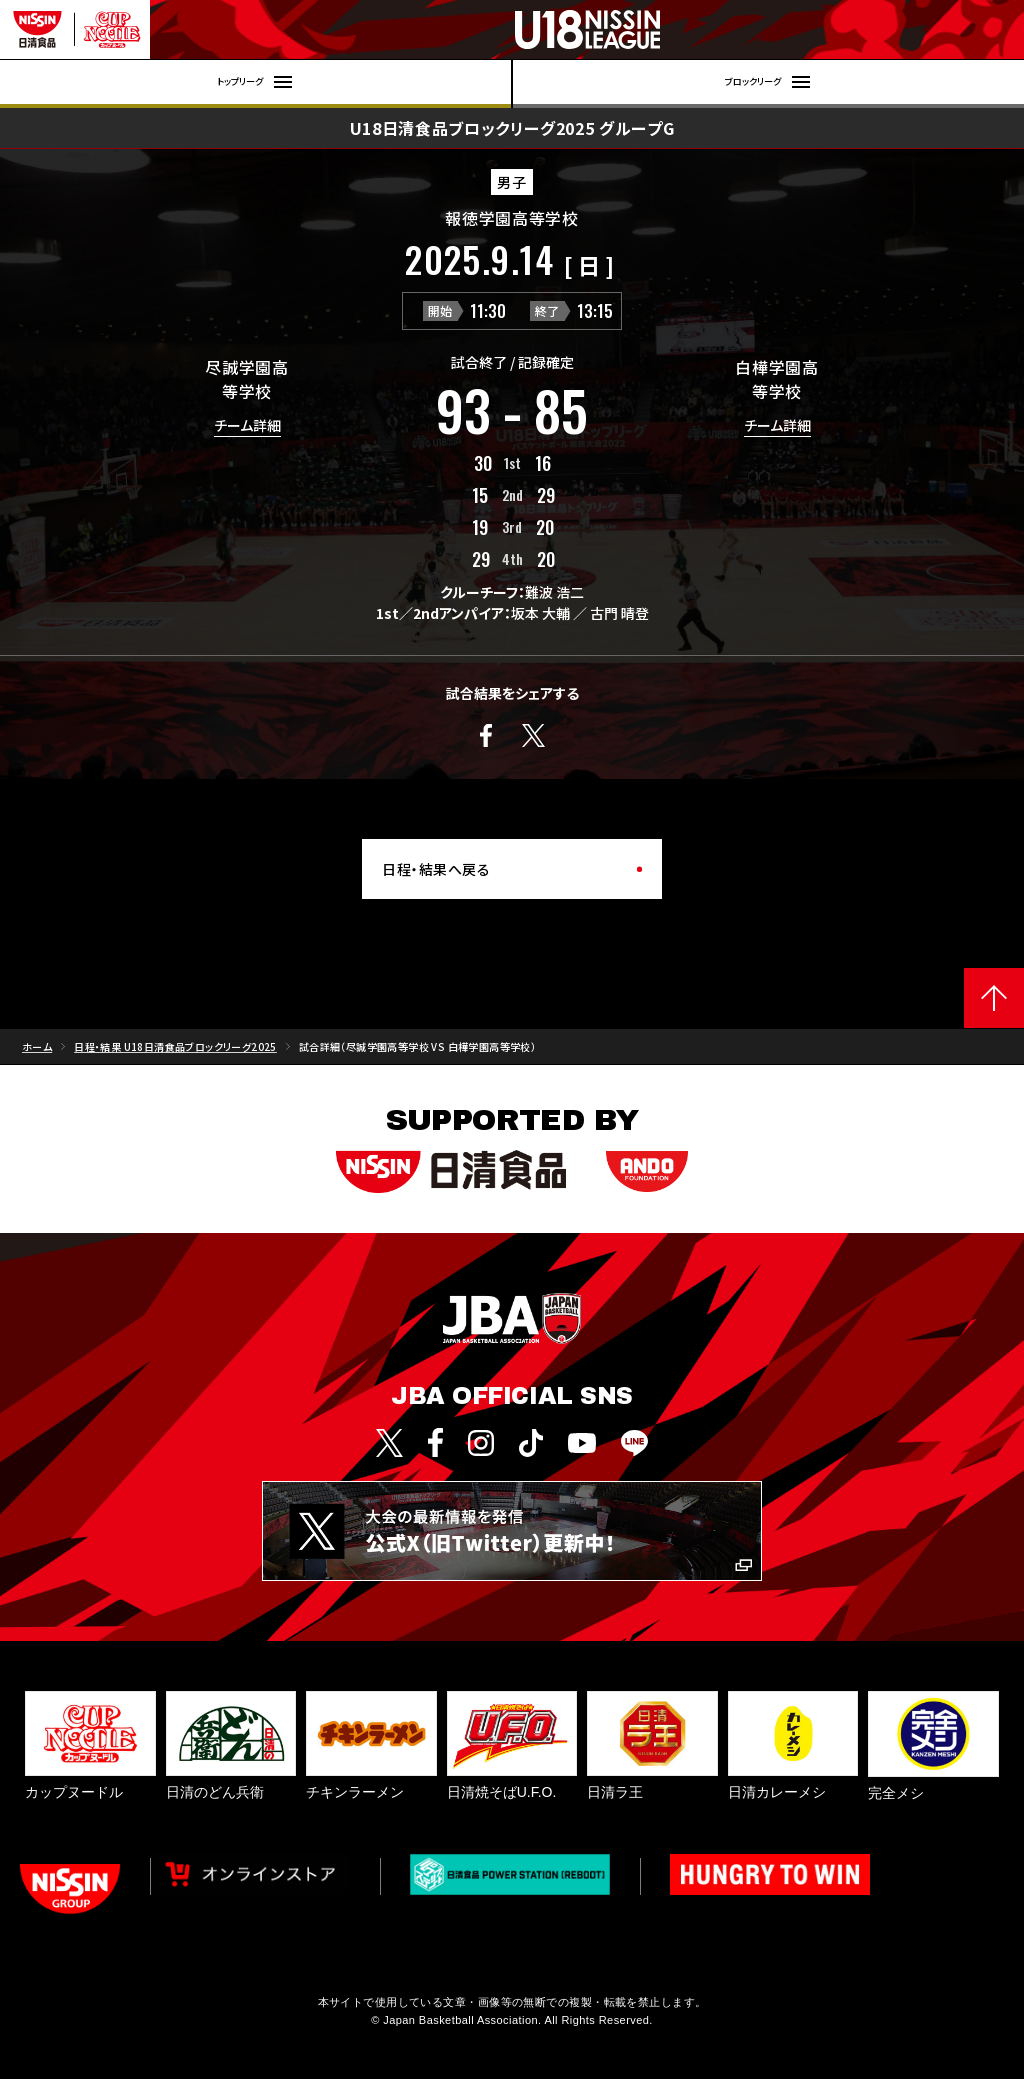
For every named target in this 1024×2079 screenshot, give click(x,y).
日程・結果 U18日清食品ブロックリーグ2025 (175, 1046)
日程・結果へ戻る (436, 869)
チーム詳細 (247, 426)
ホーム (37, 1046)
